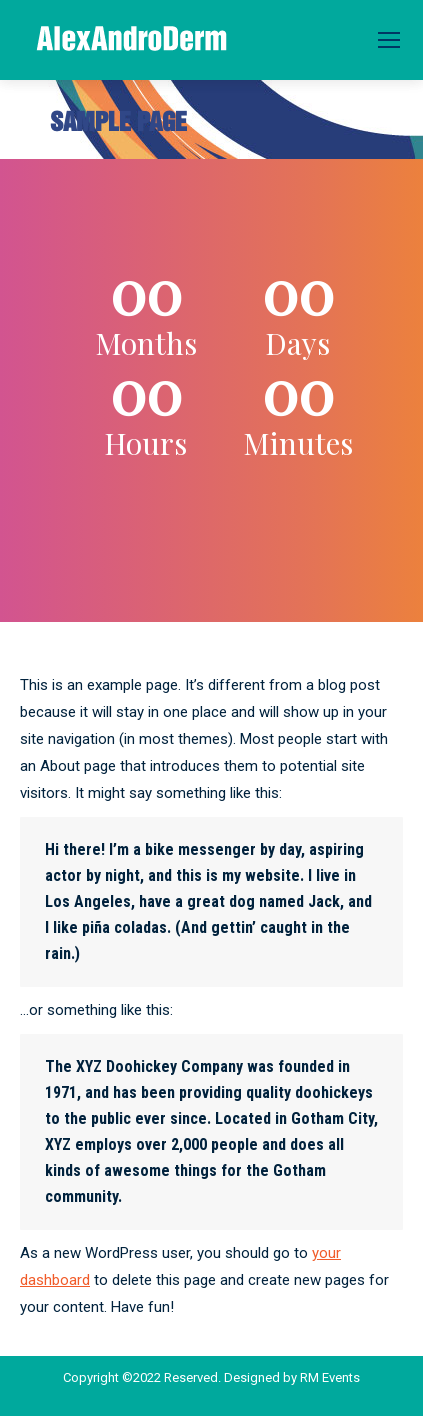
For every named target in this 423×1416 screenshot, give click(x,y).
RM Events (330, 1377)
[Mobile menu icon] (389, 40)
